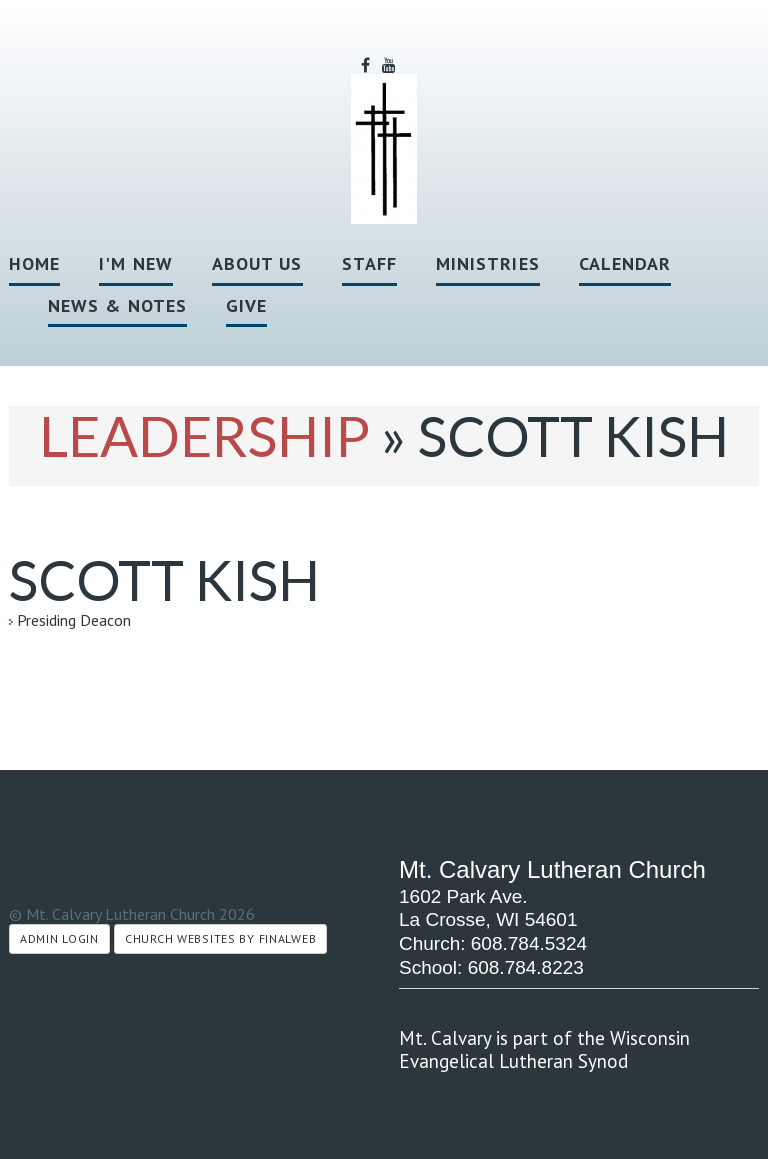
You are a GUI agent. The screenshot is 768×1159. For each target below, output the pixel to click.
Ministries (488, 263)
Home (34, 263)
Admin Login (59, 938)
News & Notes (117, 305)
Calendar (625, 263)
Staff (369, 263)
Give (246, 305)
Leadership (204, 435)
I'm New (136, 263)
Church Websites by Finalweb (220, 938)
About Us (257, 263)
